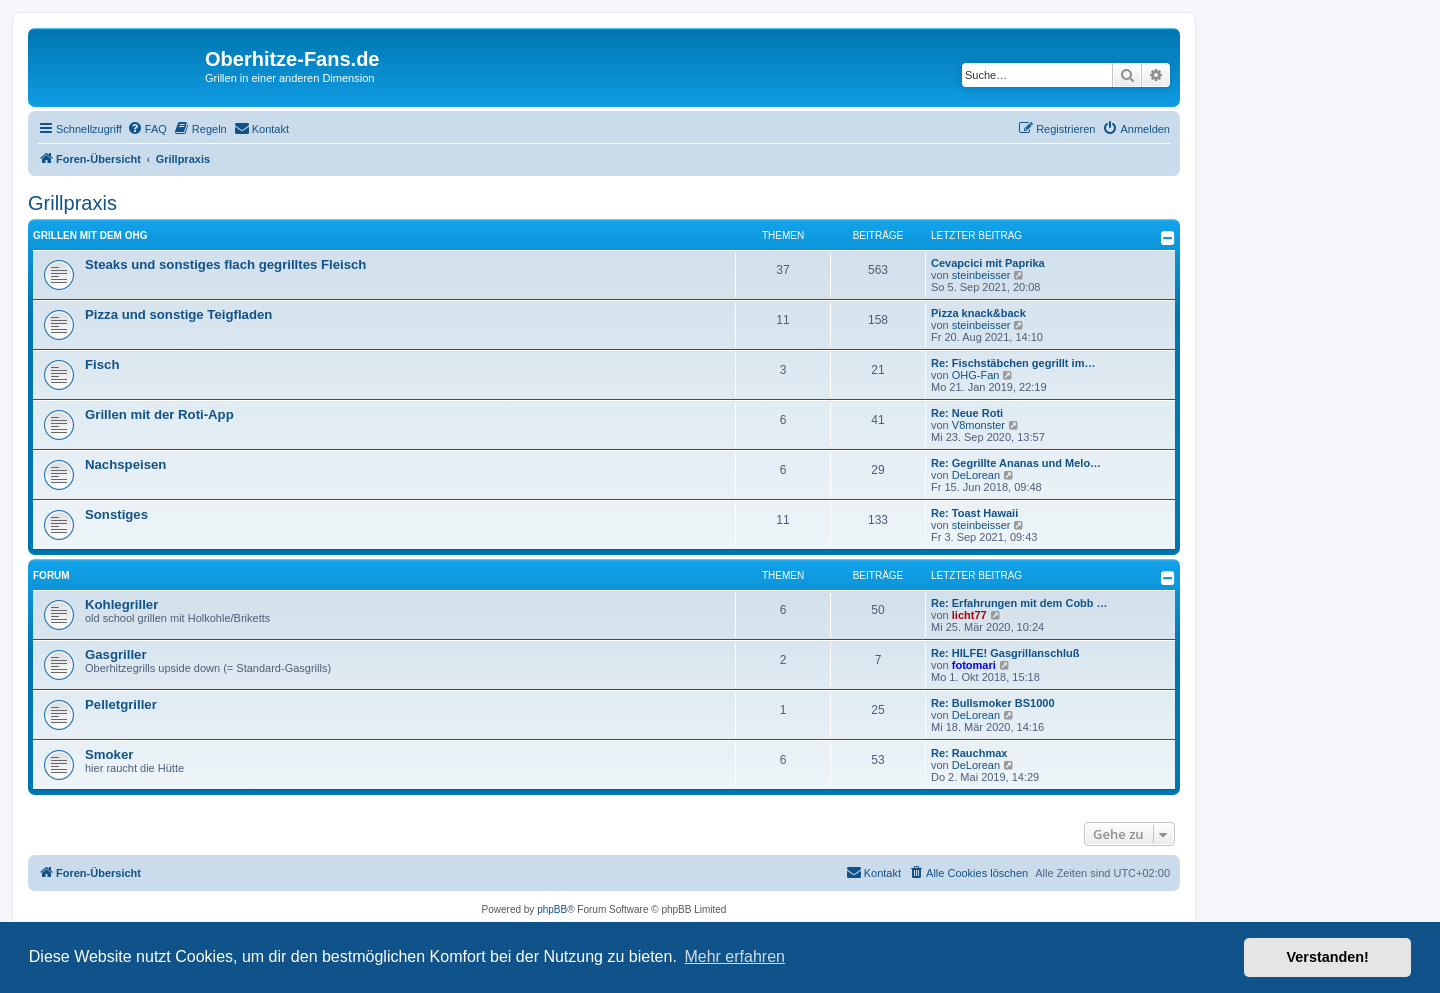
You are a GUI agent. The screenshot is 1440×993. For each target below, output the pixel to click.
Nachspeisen (125, 464)
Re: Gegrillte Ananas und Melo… (1016, 463)
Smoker (109, 754)
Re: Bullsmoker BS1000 (993, 703)
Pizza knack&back (978, 313)
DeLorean (976, 475)
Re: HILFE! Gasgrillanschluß (1005, 653)
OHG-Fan (976, 375)
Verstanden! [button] (1328, 957)
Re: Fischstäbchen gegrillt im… (1013, 363)
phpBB (552, 909)
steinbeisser (981, 275)
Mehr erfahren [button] (734, 956)
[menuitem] (147, 129)
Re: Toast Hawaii (974, 513)
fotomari (974, 665)
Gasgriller (116, 654)
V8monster (978, 425)
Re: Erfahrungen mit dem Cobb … (1019, 603)
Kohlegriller (121, 604)
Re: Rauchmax (969, 753)
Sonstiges (116, 514)
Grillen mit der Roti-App (159, 414)
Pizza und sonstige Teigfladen (178, 314)
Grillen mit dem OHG (90, 235)
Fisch (102, 364)
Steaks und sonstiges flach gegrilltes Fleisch (225, 264)
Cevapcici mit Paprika (988, 263)
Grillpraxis (72, 203)
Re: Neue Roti (967, 413)
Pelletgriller (121, 704)
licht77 (969, 615)
